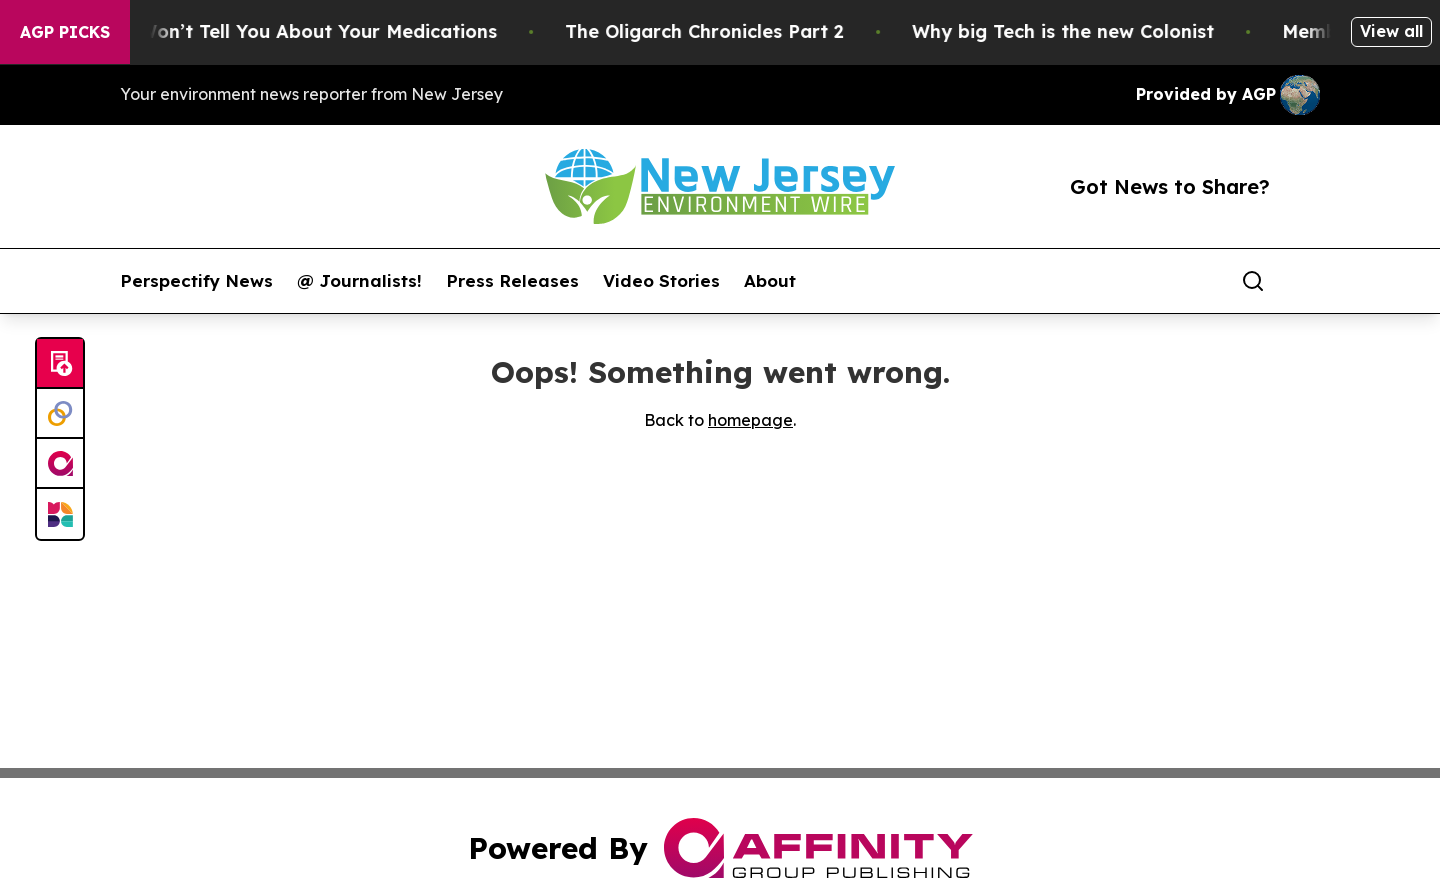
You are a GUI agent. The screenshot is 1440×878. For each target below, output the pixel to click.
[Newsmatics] (60, 514)
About (770, 281)
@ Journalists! (359, 281)
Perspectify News (196, 281)
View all (1391, 31)
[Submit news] (60, 364)
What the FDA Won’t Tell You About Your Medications (262, 31)
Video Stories (661, 281)
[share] (1306, 281)
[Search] (1253, 281)
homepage (750, 420)
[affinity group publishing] (60, 464)
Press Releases (512, 281)
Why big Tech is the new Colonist (1075, 31)
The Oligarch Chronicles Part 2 (716, 31)
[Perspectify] (60, 414)
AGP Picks (65, 32)
